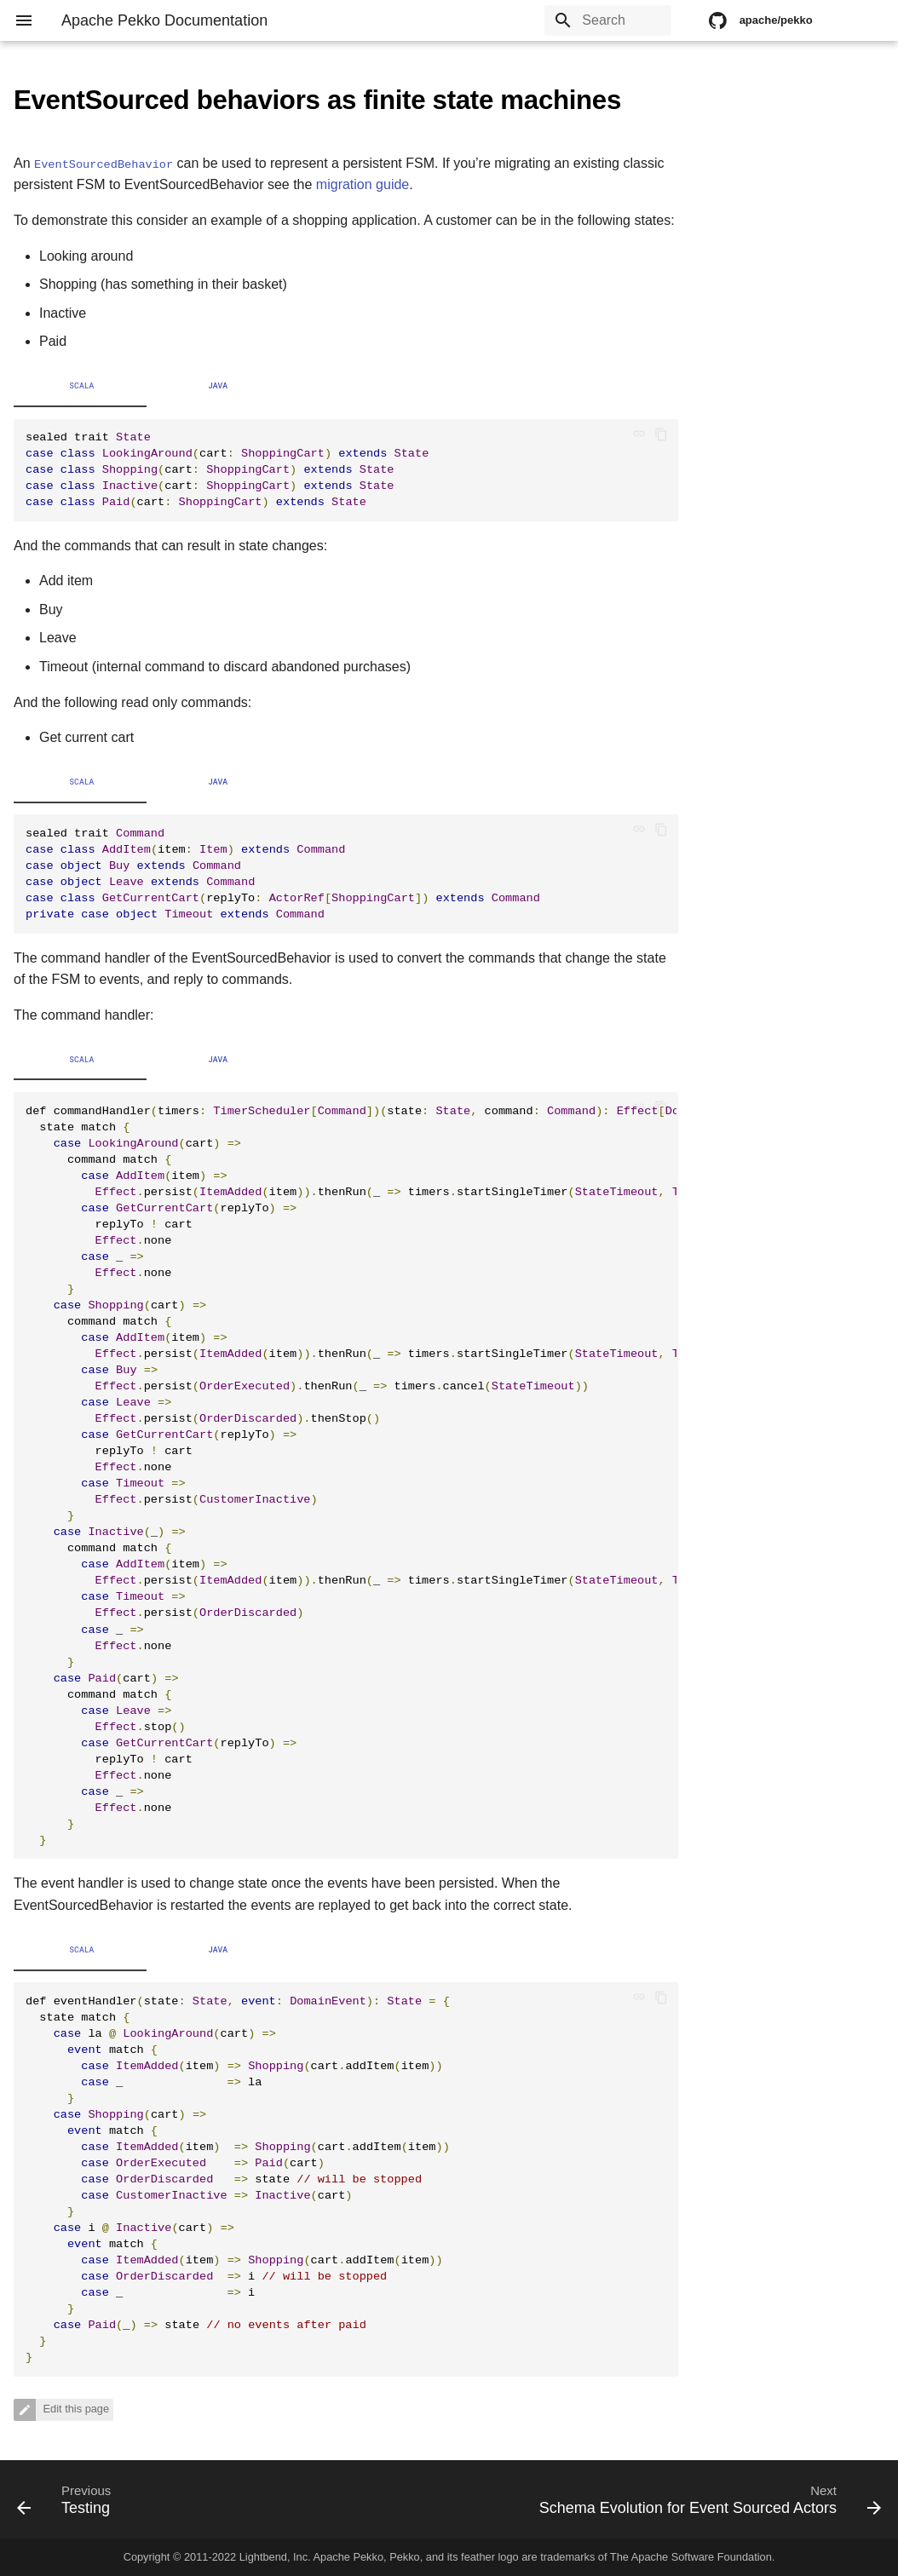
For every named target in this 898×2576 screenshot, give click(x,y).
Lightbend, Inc (273, 2556)
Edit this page (74, 2409)
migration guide (362, 184)
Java (218, 386)
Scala (81, 386)
